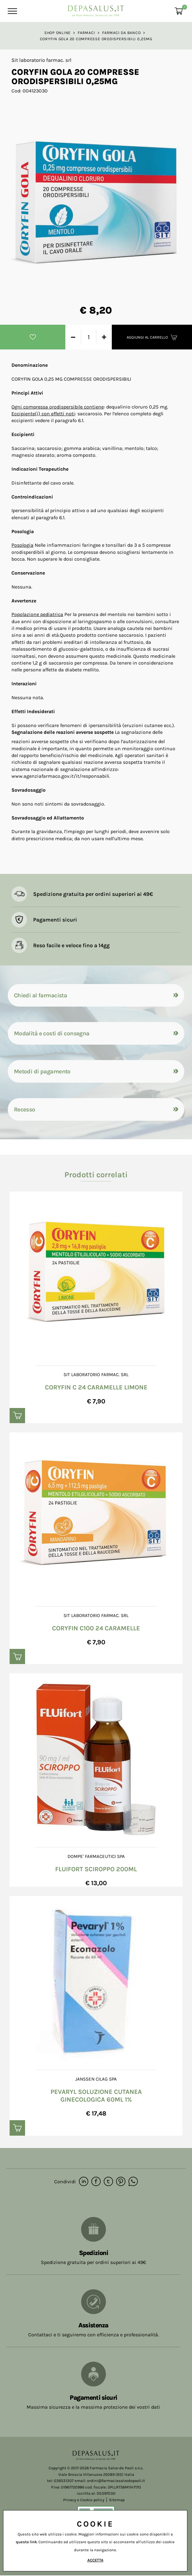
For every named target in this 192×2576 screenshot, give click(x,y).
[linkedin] (83, 2182)
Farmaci (86, 32)
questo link (26, 2542)
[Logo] (96, 9)
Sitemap (116, 2500)
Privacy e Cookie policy (83, 2500)
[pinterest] (120, 2182)
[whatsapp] (133, 2182)
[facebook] (96, 2182)
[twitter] (108, 2182)
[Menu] (11, 11)
